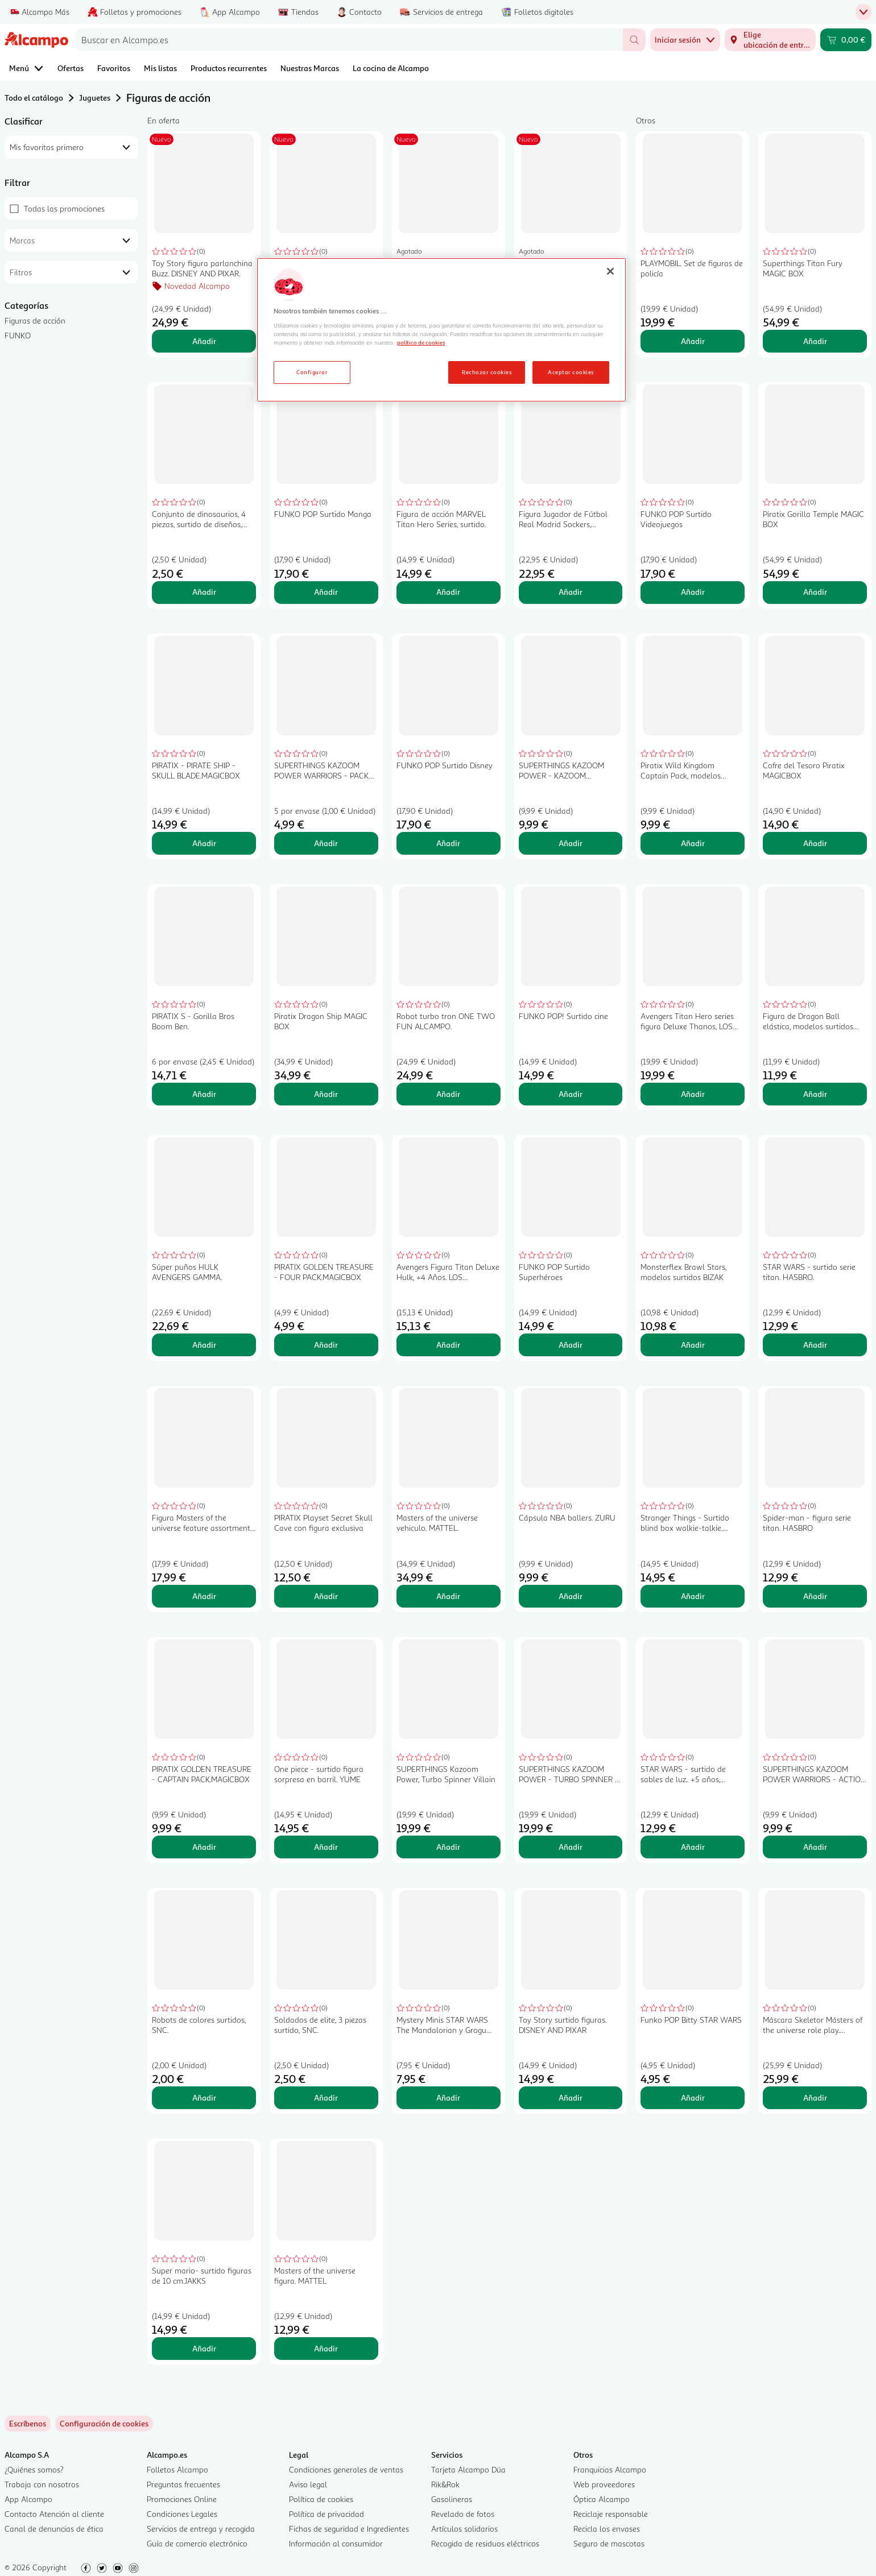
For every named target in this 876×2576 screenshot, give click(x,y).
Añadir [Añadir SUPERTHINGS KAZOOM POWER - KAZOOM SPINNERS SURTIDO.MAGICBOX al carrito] (570, 843)
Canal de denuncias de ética (54, 2528)
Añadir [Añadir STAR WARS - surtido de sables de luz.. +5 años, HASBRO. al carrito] (693, 1847)
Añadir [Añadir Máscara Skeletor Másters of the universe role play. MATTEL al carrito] (815, 2097)
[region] (441, 330)
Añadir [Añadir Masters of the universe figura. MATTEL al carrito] (326, 2348)
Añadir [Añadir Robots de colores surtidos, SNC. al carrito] (204, 2097)
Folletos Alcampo (177, 2469)
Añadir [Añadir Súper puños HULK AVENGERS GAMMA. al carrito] (204, 1344)
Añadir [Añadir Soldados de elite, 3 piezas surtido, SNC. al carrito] (326, 2097)
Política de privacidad (326, 2514)
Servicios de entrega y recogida (201, 2528)
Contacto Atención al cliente (54, 2514)
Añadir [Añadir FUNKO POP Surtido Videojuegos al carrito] (693, 592)
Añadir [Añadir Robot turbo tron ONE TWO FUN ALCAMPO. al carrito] (448, 1094)
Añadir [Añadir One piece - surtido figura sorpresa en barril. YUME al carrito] (326, 1847)
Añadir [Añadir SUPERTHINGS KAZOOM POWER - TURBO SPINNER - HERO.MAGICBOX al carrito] (570, 1847)
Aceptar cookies (570, 371)
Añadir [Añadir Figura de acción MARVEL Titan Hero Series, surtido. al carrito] (448, 592)
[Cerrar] (610, 271)
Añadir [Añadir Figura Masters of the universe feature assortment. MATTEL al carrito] (204, 1596)
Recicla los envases (606, 2528)
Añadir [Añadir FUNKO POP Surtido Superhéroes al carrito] (570, 1344)
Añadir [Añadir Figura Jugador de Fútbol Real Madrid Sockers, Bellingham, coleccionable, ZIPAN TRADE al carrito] (570, 592)
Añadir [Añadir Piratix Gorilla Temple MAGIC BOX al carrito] (815, 592)
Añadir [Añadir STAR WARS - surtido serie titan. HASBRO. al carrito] (815, 1344)
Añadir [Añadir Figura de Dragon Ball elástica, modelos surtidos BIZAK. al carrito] (815, 1094)
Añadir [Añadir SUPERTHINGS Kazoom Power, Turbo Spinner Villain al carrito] (448, 1847)
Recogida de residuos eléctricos (485, 2543)
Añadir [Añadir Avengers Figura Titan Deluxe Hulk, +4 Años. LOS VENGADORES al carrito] (448, 1344)
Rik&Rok (445, 2484)
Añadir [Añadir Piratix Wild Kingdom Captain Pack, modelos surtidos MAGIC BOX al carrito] (693, 843)
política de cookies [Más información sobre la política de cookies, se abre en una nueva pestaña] (421, 342)
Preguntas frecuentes (183, 2484)
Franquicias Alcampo (609, 2469)
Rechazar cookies (486, 371)
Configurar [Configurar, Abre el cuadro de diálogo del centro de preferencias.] (312, 371)
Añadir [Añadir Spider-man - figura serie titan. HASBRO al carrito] (815, 1596)
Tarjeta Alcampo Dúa (468, 2469)
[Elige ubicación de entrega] (770, 39)
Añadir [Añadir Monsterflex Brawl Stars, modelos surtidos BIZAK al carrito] (693, 1344)
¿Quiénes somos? (34, 2469)
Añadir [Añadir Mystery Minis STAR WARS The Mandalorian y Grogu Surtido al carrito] (448, 2097)
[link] (104, 2424)
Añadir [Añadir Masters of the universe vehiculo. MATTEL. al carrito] (448, 1596)
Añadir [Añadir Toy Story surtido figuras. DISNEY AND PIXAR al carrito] (570, 2097)
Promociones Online (182, 2499)
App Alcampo (28, 2499)
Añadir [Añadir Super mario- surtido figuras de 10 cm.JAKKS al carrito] (204, 2348)
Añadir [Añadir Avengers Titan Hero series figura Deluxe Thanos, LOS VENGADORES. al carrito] (693, 1094)
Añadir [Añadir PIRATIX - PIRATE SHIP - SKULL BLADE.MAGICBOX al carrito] (204, 843)
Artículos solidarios (464, 2528)
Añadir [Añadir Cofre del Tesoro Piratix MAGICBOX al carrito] (815, 843)
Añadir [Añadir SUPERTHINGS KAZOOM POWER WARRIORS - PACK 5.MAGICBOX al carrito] (326, 843)
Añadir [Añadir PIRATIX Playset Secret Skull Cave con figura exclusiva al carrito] (326, 1596)
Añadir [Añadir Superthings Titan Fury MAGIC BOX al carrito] (815, 341)
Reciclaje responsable (610, 2514)
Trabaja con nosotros (42, 2484)
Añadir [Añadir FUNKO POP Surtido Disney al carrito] (448, 843)
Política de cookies (321, 2499)
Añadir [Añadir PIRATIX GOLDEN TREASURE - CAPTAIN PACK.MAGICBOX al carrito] (204, 1847)
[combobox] (349, 39)
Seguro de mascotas (608, 2543)
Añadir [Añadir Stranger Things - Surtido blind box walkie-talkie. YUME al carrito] (693, 1596)
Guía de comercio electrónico (197, 2543)
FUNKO (18, 335)
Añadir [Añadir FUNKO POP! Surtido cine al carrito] (570, 1094)
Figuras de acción (35, 320)
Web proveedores (604, 2484)
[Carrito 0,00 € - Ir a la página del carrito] (845, 39)
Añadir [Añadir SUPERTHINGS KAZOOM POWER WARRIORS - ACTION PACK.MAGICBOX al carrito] (815, 1847)
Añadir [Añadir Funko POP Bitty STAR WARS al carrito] (693, 2097)
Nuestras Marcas (309, 68)
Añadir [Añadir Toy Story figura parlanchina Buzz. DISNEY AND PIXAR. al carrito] (204, 341)
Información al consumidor (336, 2543)
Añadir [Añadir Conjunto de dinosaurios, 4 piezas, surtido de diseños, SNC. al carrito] (204, 592)
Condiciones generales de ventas (346, 2469)
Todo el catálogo (34, 97)
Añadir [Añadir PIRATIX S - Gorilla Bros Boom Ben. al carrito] (204, 1094)
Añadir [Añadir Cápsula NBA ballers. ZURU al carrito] (570, 1596)
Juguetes (94, 97)
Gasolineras (451, 2499)
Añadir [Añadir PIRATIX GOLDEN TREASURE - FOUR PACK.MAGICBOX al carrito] (326, 1344)
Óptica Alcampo (601, 2499)
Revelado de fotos (462, 2514)
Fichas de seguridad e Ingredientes (349, 2528)
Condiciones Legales (182, 2514)
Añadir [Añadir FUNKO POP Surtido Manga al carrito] (326, 592)
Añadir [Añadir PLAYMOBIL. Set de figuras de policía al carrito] (693, 341)
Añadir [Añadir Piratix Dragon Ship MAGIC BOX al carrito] (326, 1094)
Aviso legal (308, 2484)
